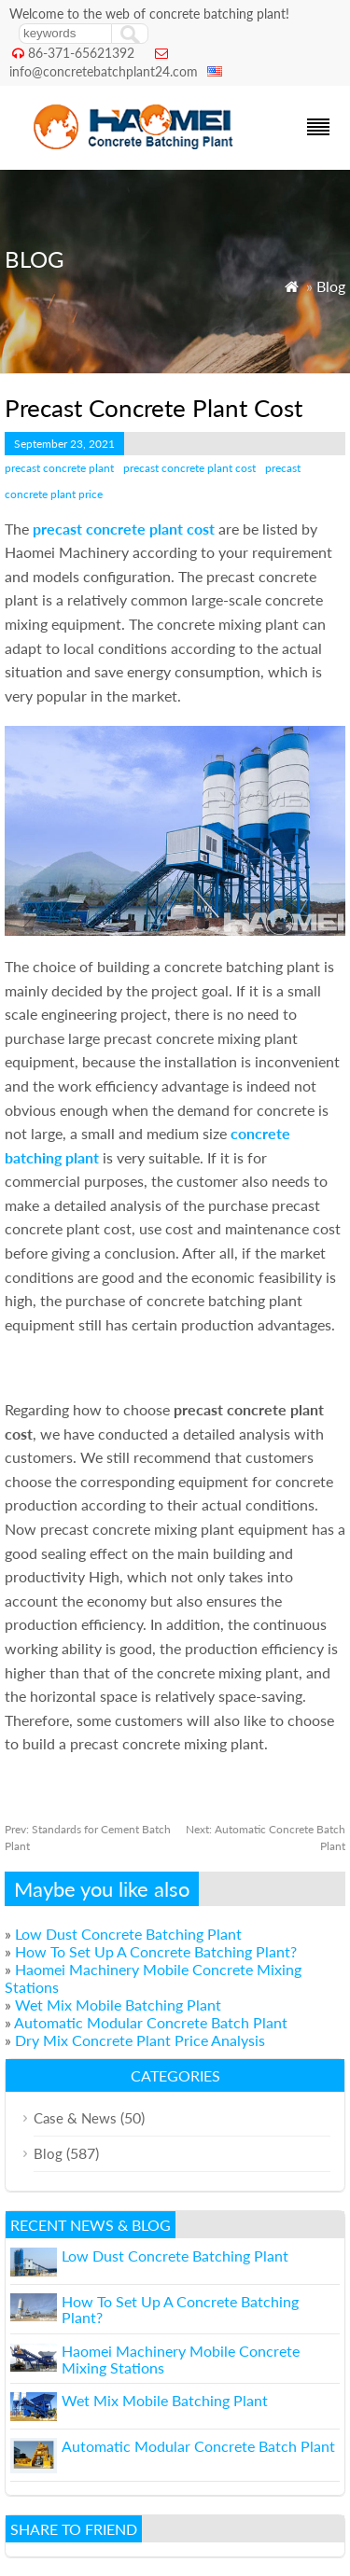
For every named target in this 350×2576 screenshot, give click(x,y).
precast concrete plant (59, 468)
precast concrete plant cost (189, 468)
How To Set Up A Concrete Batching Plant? (156, 1951)
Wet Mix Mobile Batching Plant (118, 2004)
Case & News (75, 2118)
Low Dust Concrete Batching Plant (128, 1933)
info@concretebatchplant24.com (103, 71)
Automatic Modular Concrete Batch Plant (150, 2022)
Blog (330, 286)
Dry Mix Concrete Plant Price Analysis (140, 2040)
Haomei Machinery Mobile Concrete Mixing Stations (181, 2359)
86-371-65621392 (81, 53)
